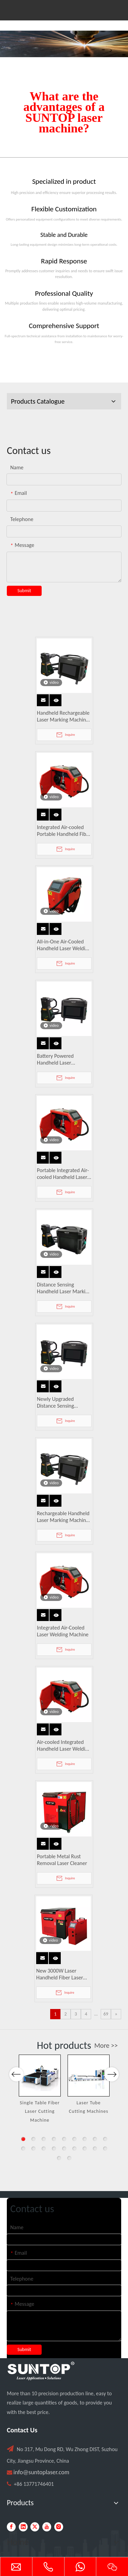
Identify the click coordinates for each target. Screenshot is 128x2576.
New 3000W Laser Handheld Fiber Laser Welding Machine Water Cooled (63, 1974)
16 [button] (84, 2148)
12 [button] (43, 2148)
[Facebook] (11, 2526)
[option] (40, 2089)
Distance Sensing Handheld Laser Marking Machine (64, 1288)
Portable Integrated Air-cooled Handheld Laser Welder (63, 1174)
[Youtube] (46, 2526)
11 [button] (33, 2148)
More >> (106, 2045)
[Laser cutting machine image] (64, 44)
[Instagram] (58, 2526)
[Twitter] (34, 2526)
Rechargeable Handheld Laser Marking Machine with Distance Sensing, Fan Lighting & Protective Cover (63, 1517)
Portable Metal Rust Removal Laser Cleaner (62, 1859)
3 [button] (43, 2139)
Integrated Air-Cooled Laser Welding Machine (62, 1631)
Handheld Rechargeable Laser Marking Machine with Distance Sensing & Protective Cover (63, 716)
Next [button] (111, 2078)
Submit (24, 591)
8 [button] (94, 2139)
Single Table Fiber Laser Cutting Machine (40, 2111)
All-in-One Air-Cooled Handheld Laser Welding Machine (64, 945)
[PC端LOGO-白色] (41, 2371)
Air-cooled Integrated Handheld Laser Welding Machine (64, 1745)
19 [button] (59, 2158)
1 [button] (23, 2139)
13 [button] (54, 2148)
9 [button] (105, 2139)
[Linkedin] (23, 2526)
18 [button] (105, 2148)
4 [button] (54, 2139)
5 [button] (64, 2139)
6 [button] (74, 2139)
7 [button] (84, 2139)
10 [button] (23, 2148)
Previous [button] (16, 2078)
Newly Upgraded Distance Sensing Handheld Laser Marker (63, 1402)
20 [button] (69, 2158)
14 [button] (64, 2148)
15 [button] (74, 2148)
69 (105, 2014)
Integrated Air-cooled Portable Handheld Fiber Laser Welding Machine (64, 831)
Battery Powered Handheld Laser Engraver (55, 1059)
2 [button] (33, 2139)
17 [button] (94, 2148)
